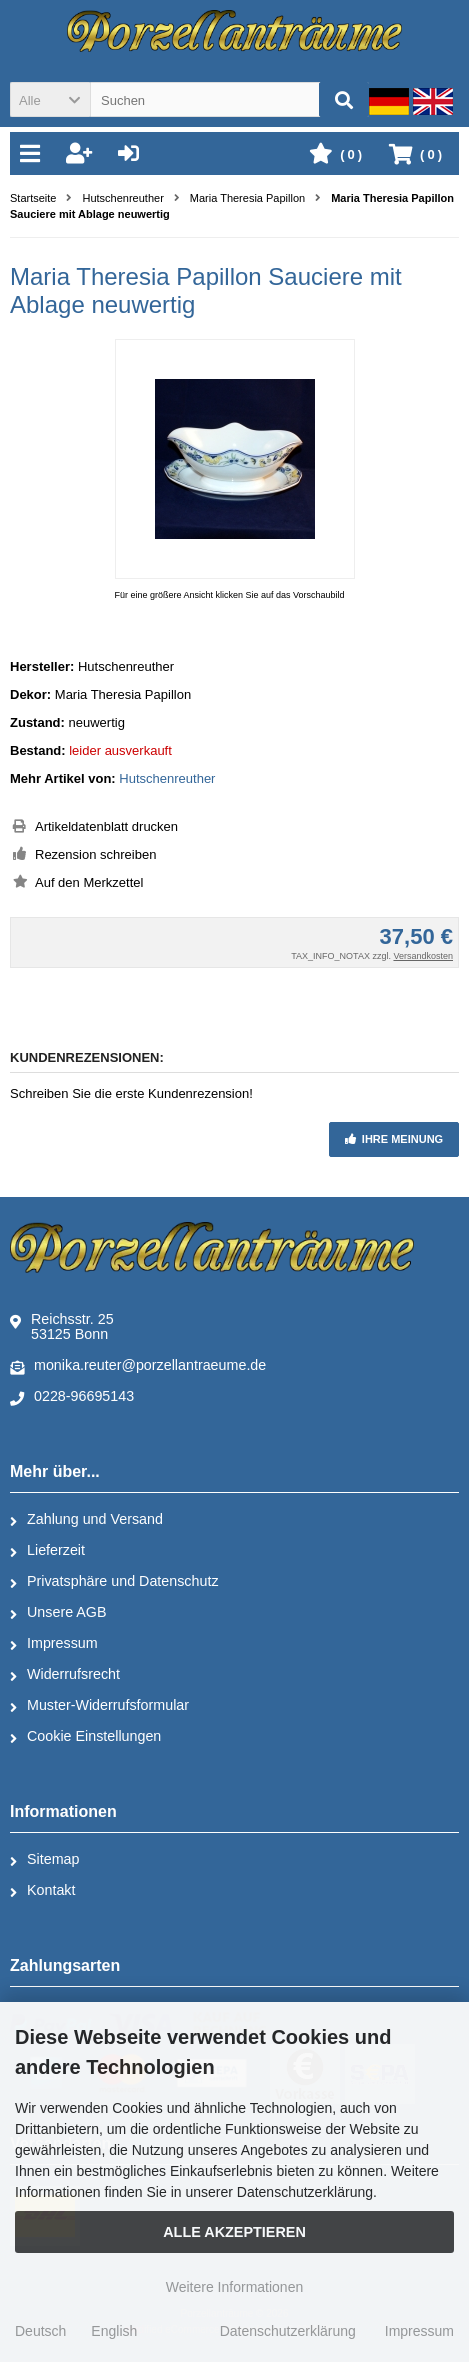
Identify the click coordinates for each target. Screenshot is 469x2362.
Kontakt (42, 1891)
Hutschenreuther (167, 778)
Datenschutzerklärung (288, 2331)
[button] (50, 99)
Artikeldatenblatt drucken (106, 826)
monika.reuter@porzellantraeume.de (138, 1366)
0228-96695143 (72, 1397)
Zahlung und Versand (86, 1520)
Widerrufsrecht (65, 1675)
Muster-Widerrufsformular (99, 1706)
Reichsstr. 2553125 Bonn (62, 1326)
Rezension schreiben (95, 854)
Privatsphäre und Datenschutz (114, 1582)
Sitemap (44, 1860)
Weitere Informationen (234, 2287)
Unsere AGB (58, 1613)
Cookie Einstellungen (85, 1737)
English (114, 2331)
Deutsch (40, 2331)
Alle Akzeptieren (234, 2232)
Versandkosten (423, 956)
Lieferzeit (47, 1551)
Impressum (54, 1644)
